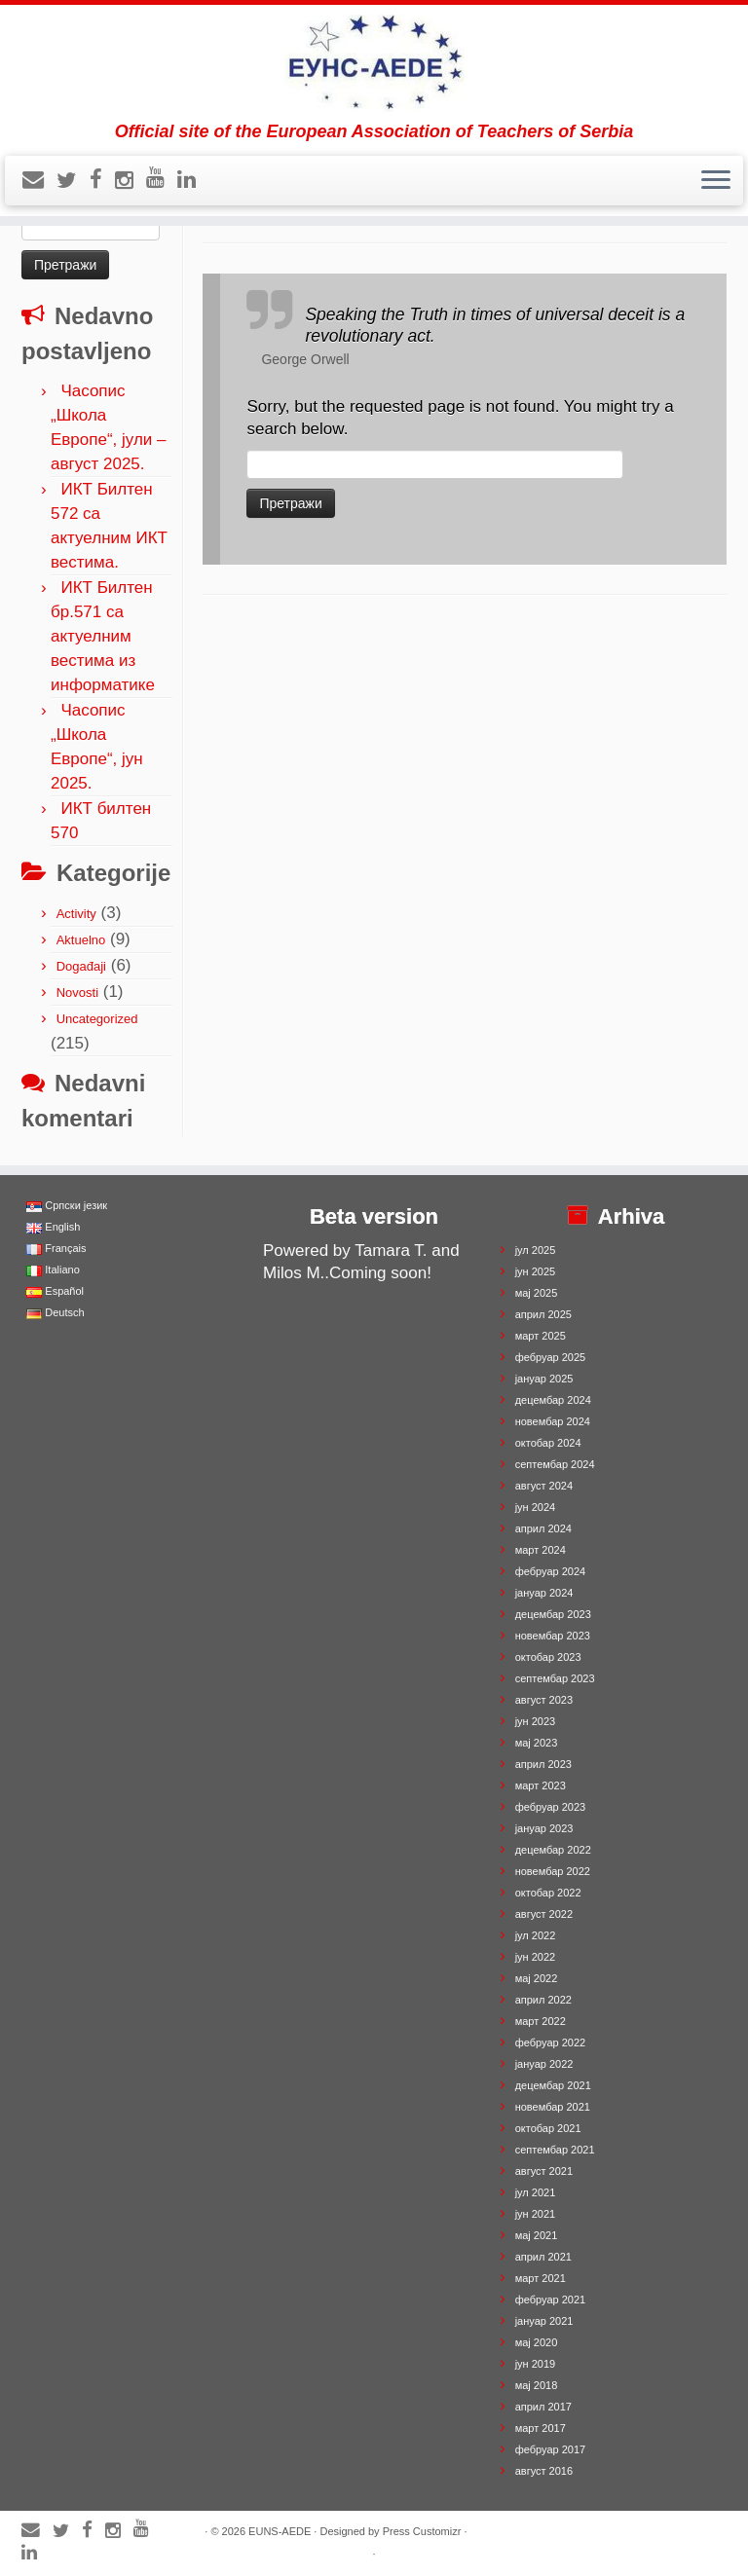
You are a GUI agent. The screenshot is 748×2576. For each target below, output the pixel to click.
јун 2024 (535, 1507)
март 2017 (540, 2428)
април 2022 (543, 2000)
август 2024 (544, 1485)
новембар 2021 (552, 2107)
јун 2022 (535, 1957)
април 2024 (543, 1528)
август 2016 (544, 2471)
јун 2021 (535, 2214)
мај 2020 (536, 2342)
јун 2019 (535, 2364)
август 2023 (544, 1700)
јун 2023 (535, 1721)
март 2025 (540, 1336)
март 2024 (540, 1550)
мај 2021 (536, 2235)
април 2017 (543, 2406)
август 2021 (544, 2171)
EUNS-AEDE (279, 2531)
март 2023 (540, 1785)
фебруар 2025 (550, 1357)
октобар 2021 (548, 2128)
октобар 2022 (548, 1892)
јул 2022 (535, 1935)
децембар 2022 (553, 1850)
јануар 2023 (544, 1828)
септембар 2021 (555, 2149)
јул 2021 (535, 2192)
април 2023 (543, 1764)
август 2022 (544, 1914)
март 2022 (540, 2021)
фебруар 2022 (550, 2042)
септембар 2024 (555, 1464)
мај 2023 (536, 1742)
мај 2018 (536, 2385)
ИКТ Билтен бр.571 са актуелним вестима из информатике (103, 636)
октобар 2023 (548, 1657)
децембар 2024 (553, 1400)
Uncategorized (97, 1019)
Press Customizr (422, 2531)
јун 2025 (535, 1271)
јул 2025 (535, 1250)
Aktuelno (81, 940)
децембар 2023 (553, 1614)
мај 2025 (536, 1293)
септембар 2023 (555, 1678)
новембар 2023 (552, 1635)
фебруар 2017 (550, 2449)
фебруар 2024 (550, 1571)
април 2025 (543, 1314)
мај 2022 (536, 1978)
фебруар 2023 (550, 1807)
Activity (76, 913)
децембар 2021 (553, 2085)
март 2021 (540, 2278)
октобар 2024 (548, 1443)
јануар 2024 (544, 1593)
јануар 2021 (544, 2321)
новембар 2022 (552, 1871)
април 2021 (543, 2257)
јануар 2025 (544, 1378)
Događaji (81, 966)
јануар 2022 (544, 2064)
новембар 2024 (552, 1421)
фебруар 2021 (550, 2299)
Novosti (77, 992)
